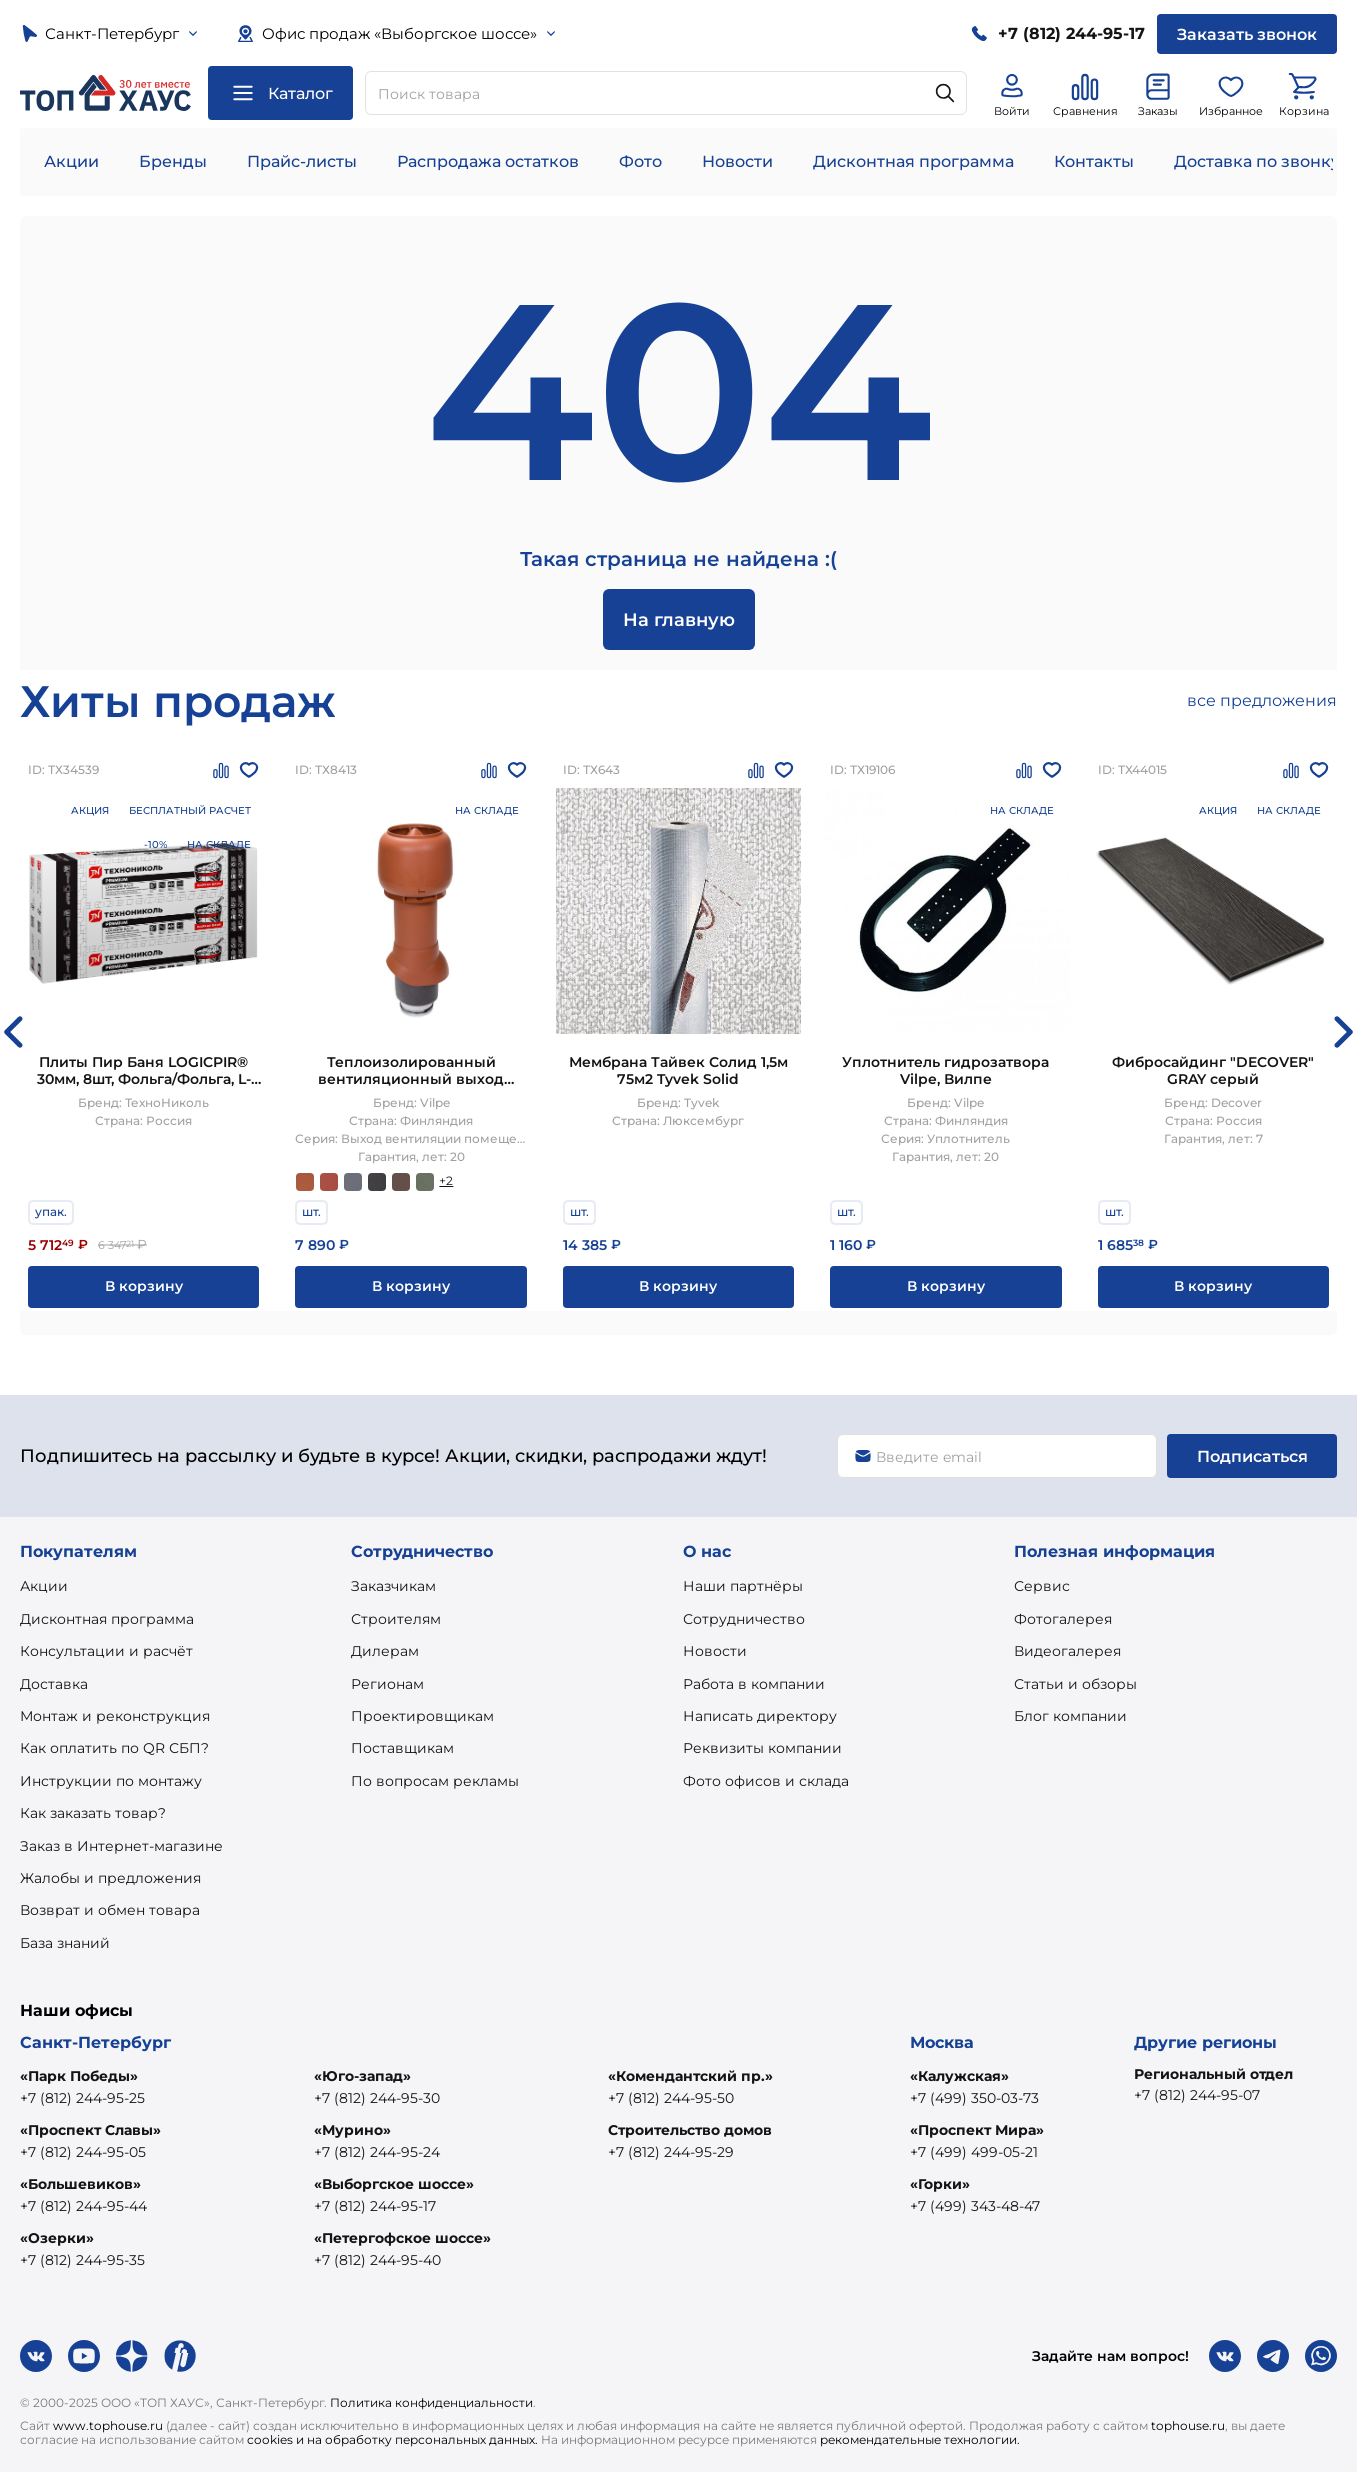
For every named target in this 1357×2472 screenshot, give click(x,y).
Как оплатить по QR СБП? (114, 1748)
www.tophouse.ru (108, 2425)
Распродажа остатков (488, 161)
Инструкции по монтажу (111, 1781)
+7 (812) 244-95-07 (1197, 2095)
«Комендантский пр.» (690, 2076)
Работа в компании (754, 1684)
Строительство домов (690, 2130)
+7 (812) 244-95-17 (375, 2206)
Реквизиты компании (762, 1748)
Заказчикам (393, 1586)
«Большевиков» (80, 2184)
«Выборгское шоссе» (394, 2184)
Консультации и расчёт (106, 1651)
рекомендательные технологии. (920, 2439)
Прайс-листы (302, 161)
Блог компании (1070, 1716)
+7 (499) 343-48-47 (975, 2206)
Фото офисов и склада (766, 1781)
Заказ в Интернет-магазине (121, 1846)
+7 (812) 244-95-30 (377, 2098)
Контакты (1094, 161)
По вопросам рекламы (435, 1781)
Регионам (387, 1684)
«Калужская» (959, 2076)
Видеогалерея (1067, 1651)
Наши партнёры (743, 1586)
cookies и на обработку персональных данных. (392, 2439)
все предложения (1262, 700)
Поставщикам (402, 1748)
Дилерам (385, 1651)
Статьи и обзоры (1075, 1684)
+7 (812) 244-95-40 (377, 2260)
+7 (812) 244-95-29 (671, 2152)
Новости (737, 161)
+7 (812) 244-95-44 (83, 2206)
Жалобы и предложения (110, 1878)
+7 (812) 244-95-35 (82, 2260)
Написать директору (760, 1716)
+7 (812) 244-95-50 (671, 2098)
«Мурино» (352, 2130)
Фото (640, 161)
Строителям (396, 1619)
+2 (446, 1180)
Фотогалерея (1063, 1619)
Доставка (54, 1684)
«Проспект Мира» (977, 2130)
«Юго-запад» (362, 2076)
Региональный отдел (1213, 2074)
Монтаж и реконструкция (115, 1716)
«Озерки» (57, 2238)
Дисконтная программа (913, 161)
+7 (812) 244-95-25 (82, 2098)
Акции (71, 161)
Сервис (1042, 1586)
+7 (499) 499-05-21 (974, 2152)
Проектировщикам (422, 1716)
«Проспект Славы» (90, 2130)
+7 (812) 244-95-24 (377, 2152)
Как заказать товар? (93, 1813)
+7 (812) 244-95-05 (83, 2152)
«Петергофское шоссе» (402, 2238)
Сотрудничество (744, 1619)
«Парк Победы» (79, 2076)
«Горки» (940, 2184)
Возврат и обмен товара (110, 1910)
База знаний (65, 1943)
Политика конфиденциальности (431, 2402)
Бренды (173, 161)
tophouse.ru (1188, 2425)
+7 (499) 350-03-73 (974, 2098)
